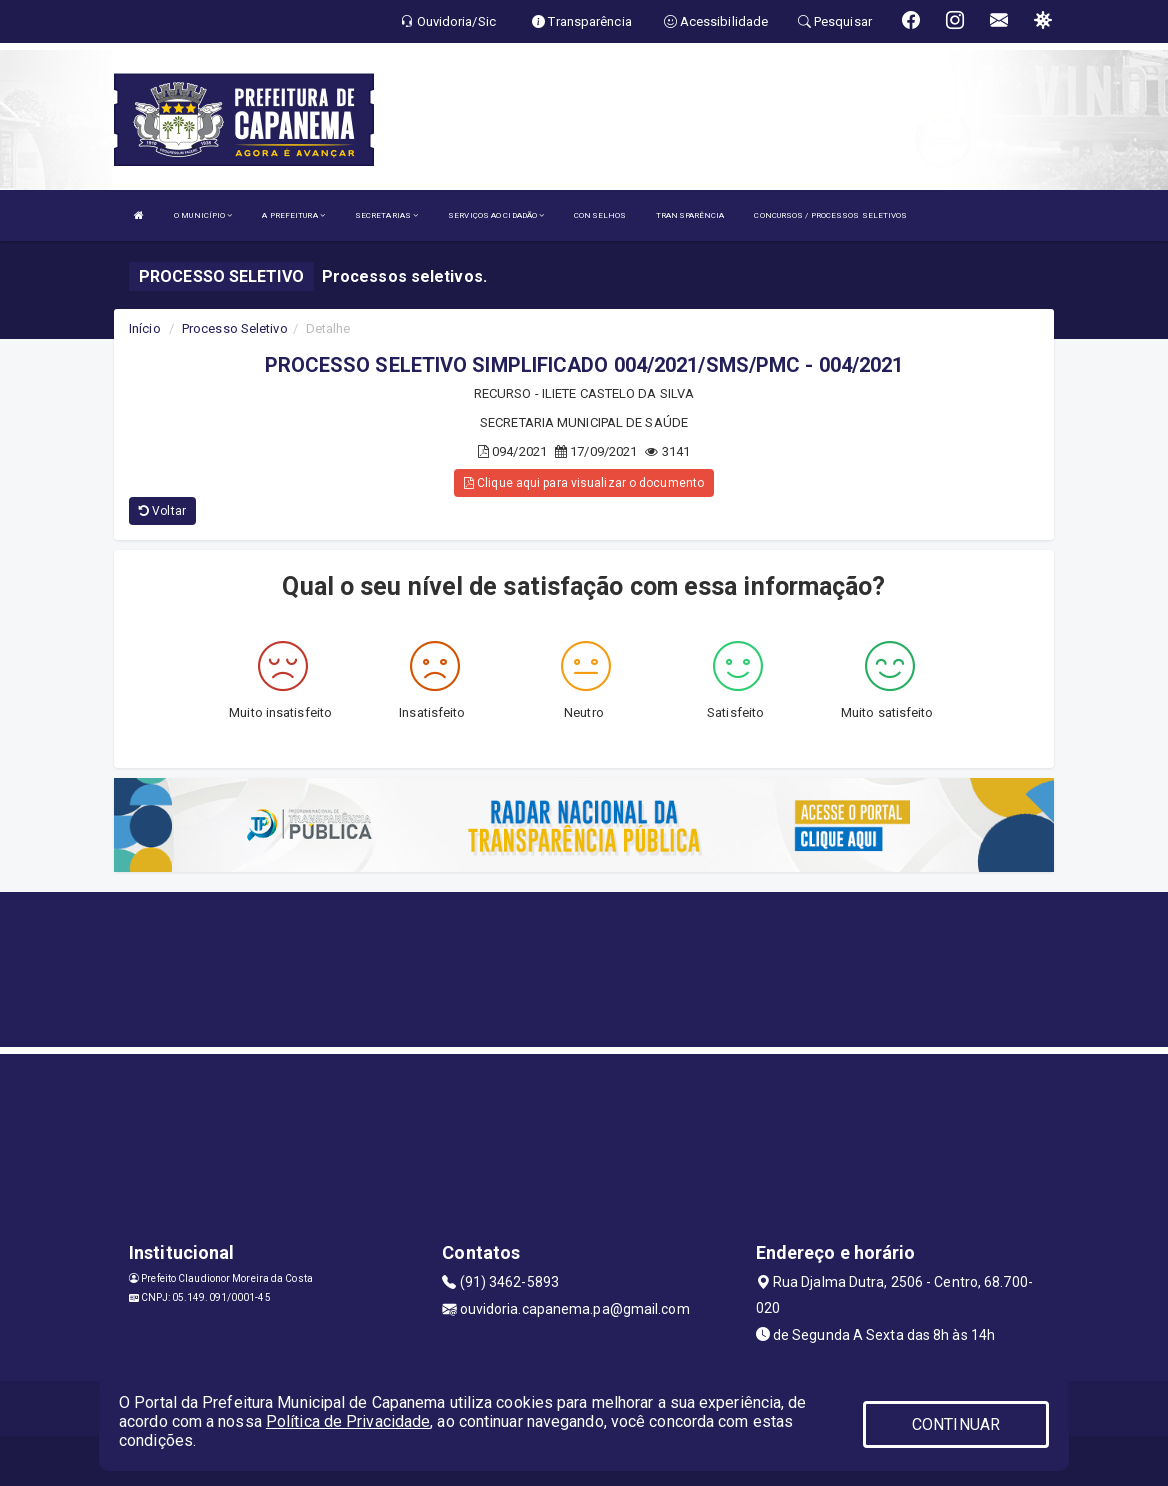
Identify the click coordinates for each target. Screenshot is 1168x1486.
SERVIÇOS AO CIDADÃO (496, 215)
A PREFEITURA (293, 215)
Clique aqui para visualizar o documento (584, 483)
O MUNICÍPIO (203, 215)
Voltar (162, 511)
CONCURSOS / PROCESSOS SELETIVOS (830, 215)
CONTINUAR (956, 1424)
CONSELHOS (600, 215)
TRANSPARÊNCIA (690, 215)
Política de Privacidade (348, 1421)
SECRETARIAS (386, 215)
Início (145, 328)
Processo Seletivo (235, 328)
